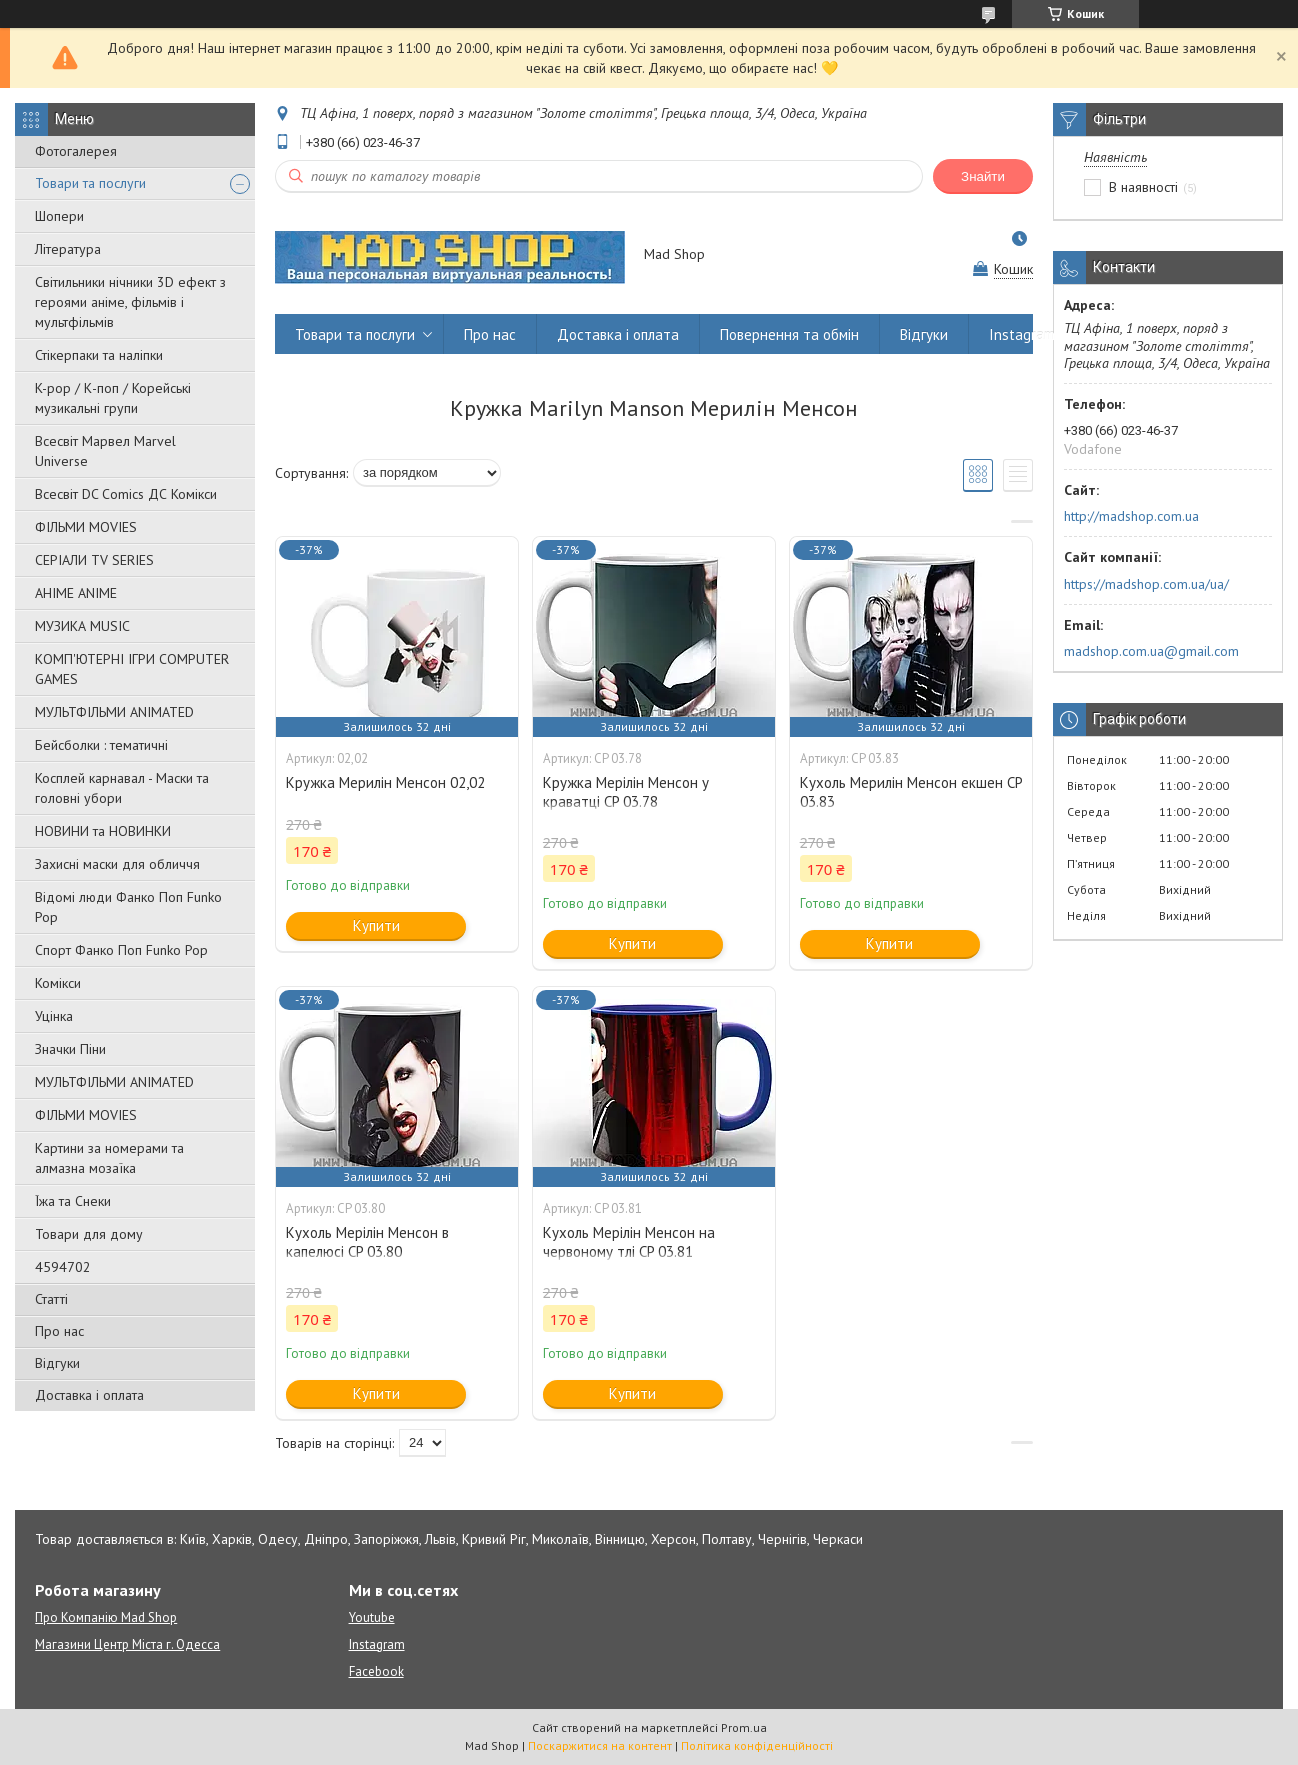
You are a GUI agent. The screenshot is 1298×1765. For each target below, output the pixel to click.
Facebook (376, 1671)
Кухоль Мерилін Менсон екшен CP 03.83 (911, 792)
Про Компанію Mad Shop (106, 1617)
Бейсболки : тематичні (101, 745)
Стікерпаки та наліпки (99, 355)
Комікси (58, 983)
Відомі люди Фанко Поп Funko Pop (128, 907)
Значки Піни (70, 1049)
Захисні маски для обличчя (117, 864)
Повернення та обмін (789, 334)
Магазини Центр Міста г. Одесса (127, 1644)
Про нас (59, 1331)
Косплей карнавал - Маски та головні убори (122, 788)
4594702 (63, 1267)
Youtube (372, 1617)
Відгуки (57, 1363)
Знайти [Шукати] (983, 176)
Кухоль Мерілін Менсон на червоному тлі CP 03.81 (629, 1242)
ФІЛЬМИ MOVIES (86, 527)
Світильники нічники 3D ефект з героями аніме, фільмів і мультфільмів (130, 302)
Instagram (1022, 334)
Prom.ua (744, 1727)
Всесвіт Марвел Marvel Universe (105, 451)
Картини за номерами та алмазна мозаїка (109, 1158)
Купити (376, 925)
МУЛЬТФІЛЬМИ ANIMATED (114, 712)
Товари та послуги (90, 183)
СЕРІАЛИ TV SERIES (94, 560)
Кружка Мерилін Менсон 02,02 (385, 782)
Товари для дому (89, 1234)
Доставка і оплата (89, 1395)
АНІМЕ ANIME (76, 593)
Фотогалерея (76, 151)
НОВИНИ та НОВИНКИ (103, 831)
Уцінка (54, 1016)
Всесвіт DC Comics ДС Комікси (126, 494)
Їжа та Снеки (73, 1201)
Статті (51, 1299)
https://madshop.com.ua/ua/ (1146, 584)
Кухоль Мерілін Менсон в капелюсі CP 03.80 (367, 1242)
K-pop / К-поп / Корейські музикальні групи (113, 398)
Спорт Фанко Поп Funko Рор (121, 950)
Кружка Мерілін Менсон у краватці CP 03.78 (626, 792)
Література (68, 249)
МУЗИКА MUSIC (82, 626)
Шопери (59, 216)
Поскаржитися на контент (600, 1745)
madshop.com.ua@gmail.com (1151, 651)
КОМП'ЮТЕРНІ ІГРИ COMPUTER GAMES (132, 669)
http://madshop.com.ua (1131, 516)
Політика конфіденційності (757, 1745)
